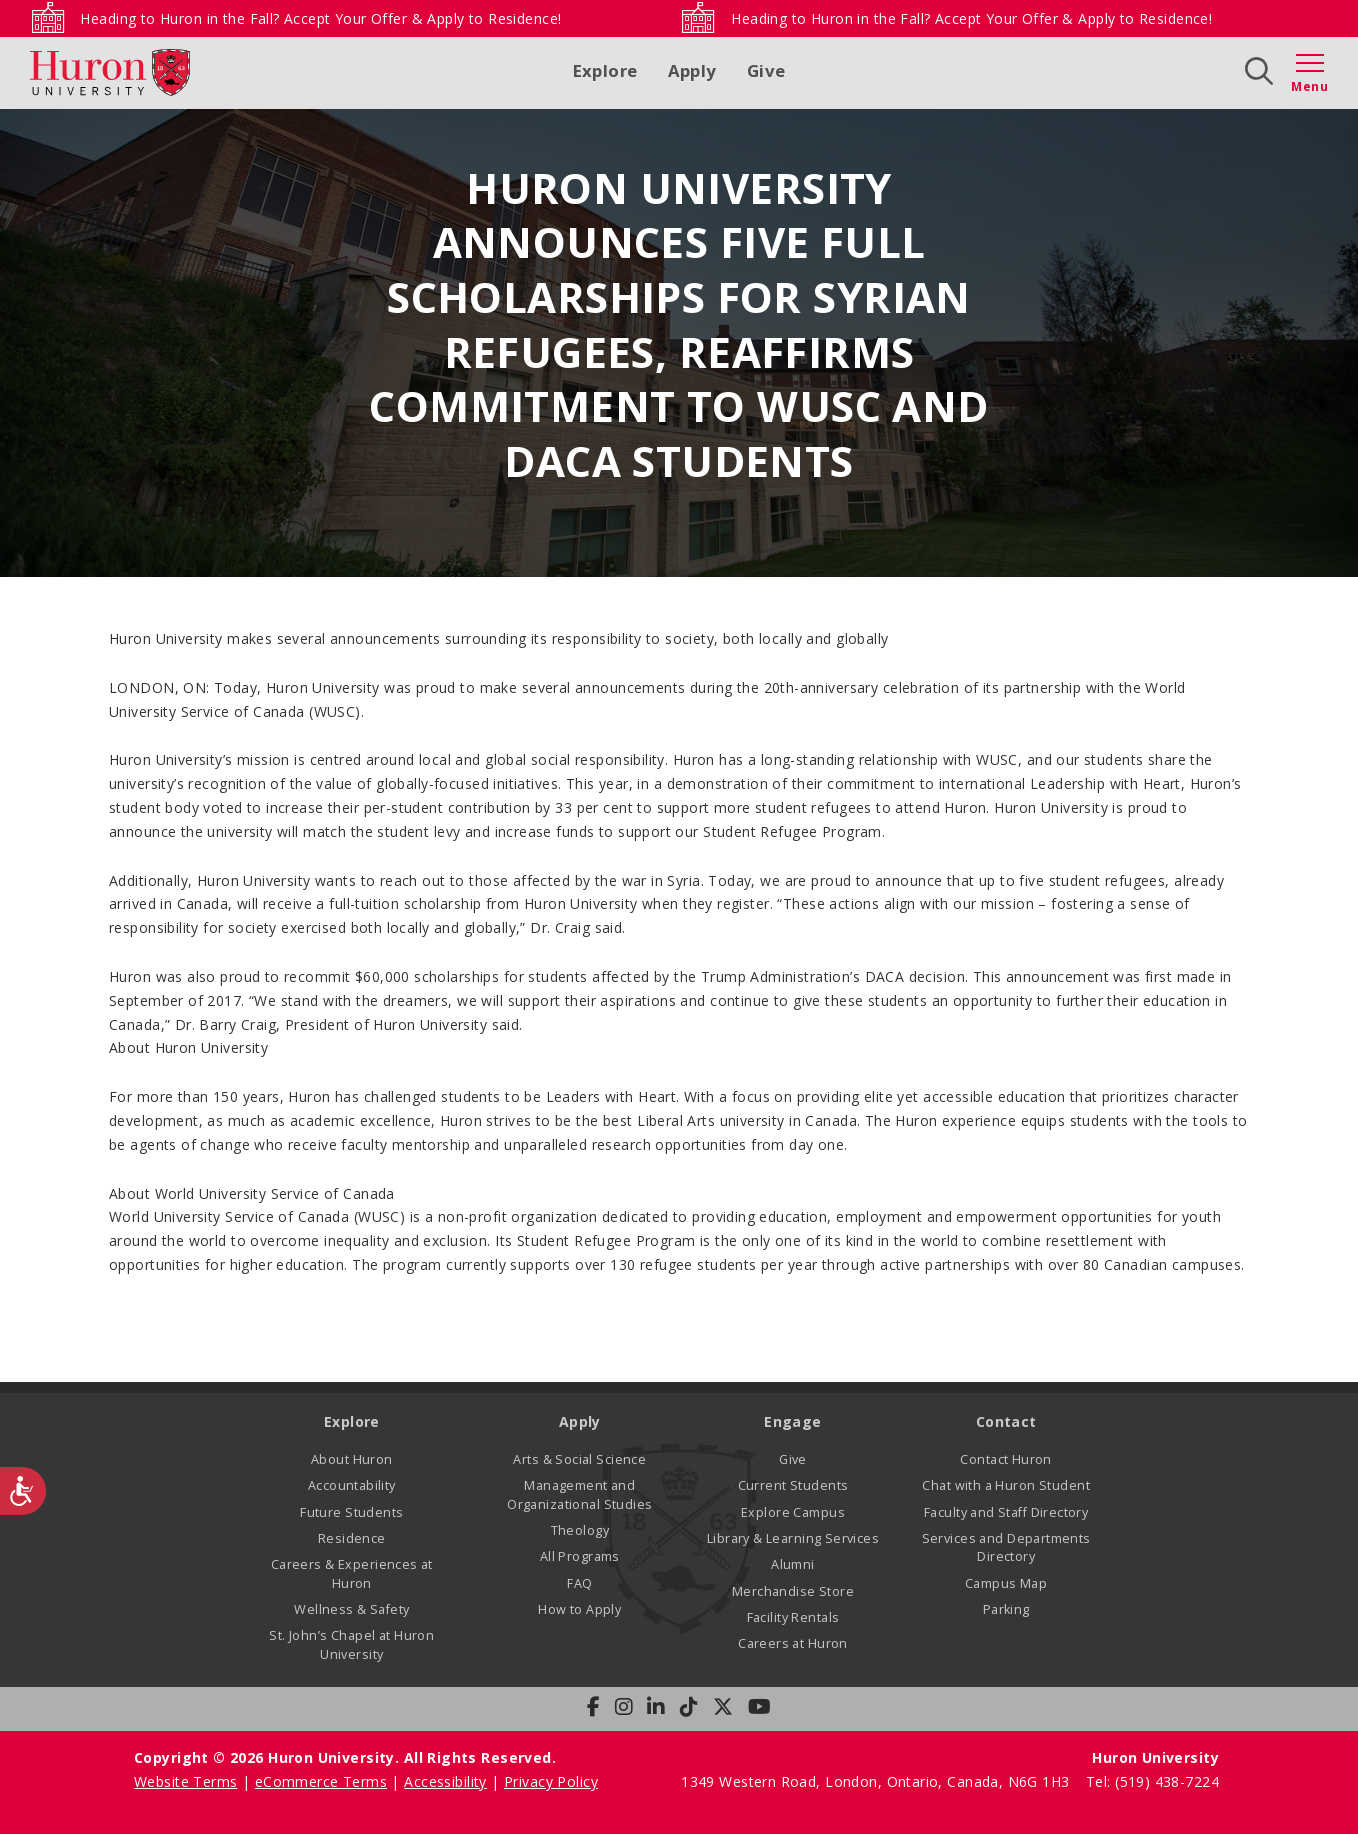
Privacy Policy (551, 1781)
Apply (692, 70)
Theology (580, 1530)
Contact (1006, 1421)
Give (766, 70)
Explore (605, 70)
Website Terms (185, 1781)
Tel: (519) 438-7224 (1152, 1781)
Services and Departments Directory (1006, 1547)
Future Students (351, 1512)
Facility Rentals (793, 1617)
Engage (793, 1421)
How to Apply (579, 1609)
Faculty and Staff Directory (1006, 1512)
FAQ (579, 1583)
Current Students (793, 1485)
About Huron (352, 1459)
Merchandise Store (793, 1591)
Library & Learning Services (793, 1538)
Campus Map (1006, 1583)
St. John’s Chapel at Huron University (351, 1644)
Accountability (352, 1485)
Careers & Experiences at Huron (352, 1573)
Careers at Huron (793, 1643)
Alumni (793, 1564)
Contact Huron (1005, 1459)
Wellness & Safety (351, 1609)
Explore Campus (793, 1512)
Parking (1006, 1609)
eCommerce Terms (321, 1781)
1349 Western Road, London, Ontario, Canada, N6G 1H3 (877, 1781)
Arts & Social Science (579, 1459)
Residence (352, 1538)
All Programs (580, 1556)
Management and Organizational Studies (579, 1494)
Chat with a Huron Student (1006, 1485)
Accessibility (445, 1781)
